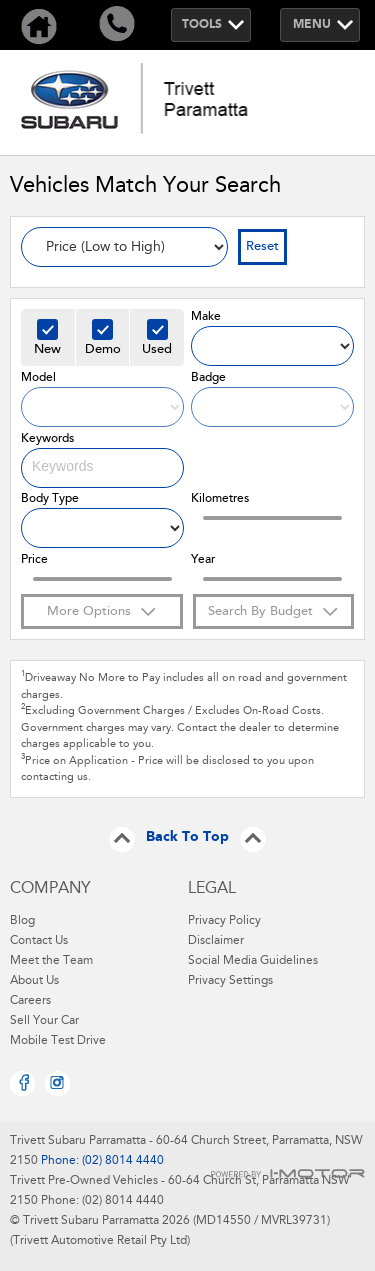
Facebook (22, 1083)
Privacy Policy (224, 921)
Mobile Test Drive (58, 1041)
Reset (262, 246)
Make (206, 317)
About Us (34, 981)
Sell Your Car (44, 1021)
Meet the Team (51, 961)
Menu (312, 25)
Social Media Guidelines (253, 961)
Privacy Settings (230, 981)
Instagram (57, 1083)
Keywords (47, 439)
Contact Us (39, 941)
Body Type (50, 499)
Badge (208, 378)
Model (38, 378)
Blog (22, 921)
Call (117, 25)
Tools (202, 25)
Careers (30, 1001)
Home (39, 25)
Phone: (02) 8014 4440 (101, 1161)
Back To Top (187, 838)
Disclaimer (216, 941)
